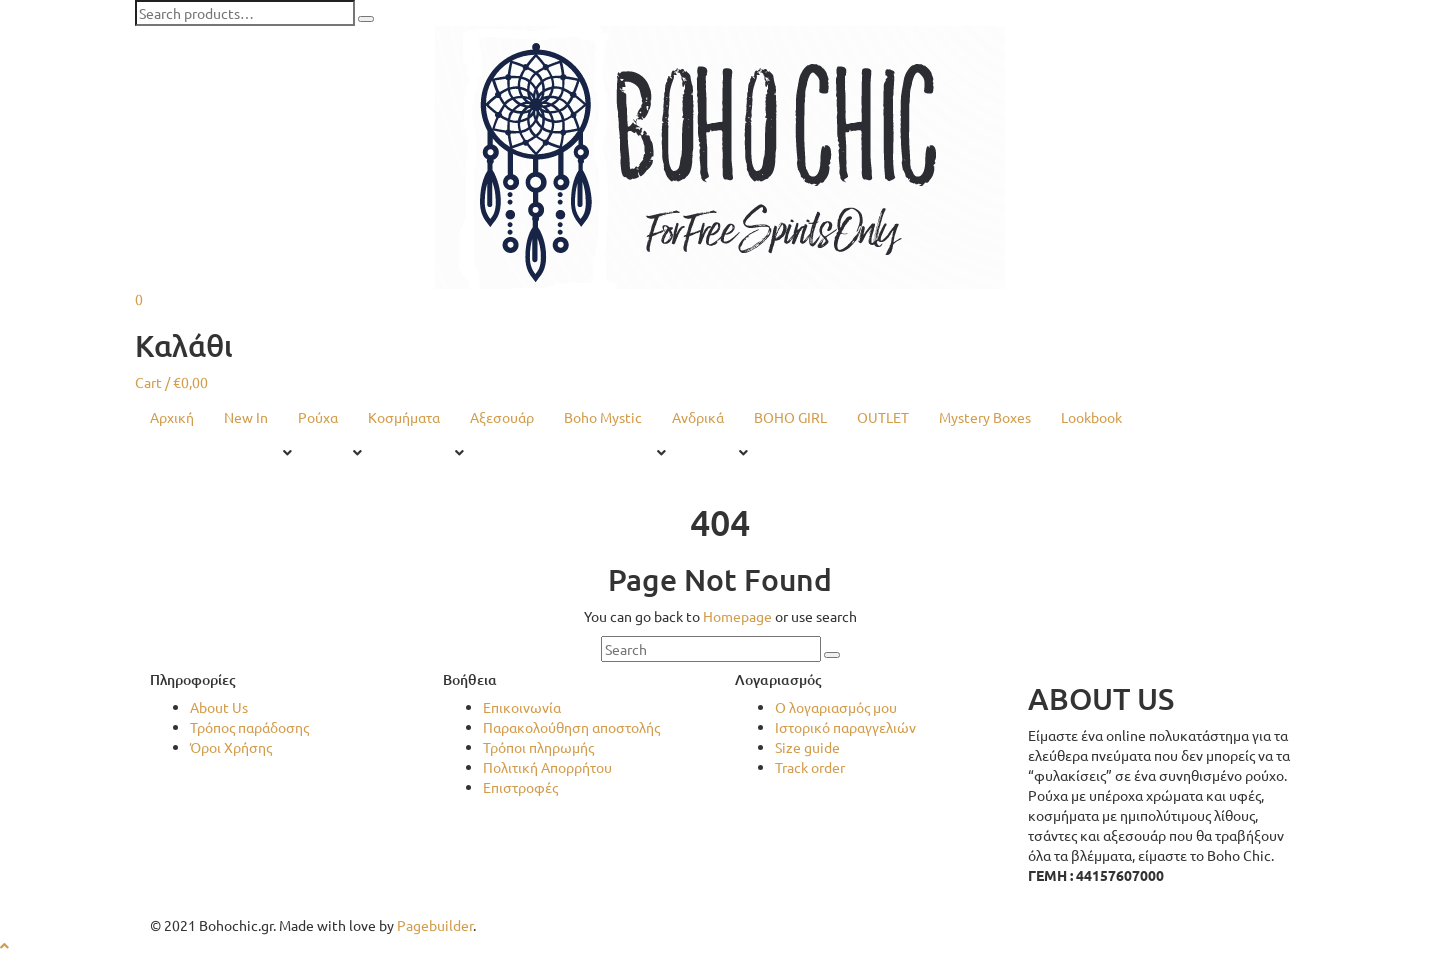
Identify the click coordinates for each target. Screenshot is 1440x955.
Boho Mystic (603, 417)
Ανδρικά (698, 417)
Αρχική (172, 417)
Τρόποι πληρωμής (538, 747)
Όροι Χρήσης (231, 747)
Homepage (737, 616)
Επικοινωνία (522, 707)
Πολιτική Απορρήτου (547, 767)
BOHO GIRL (790, 417)
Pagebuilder (435, 925)
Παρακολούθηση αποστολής (571, 727)
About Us (219, 707)
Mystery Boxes (985, 417)
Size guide (807, 747)
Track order (810, 767)
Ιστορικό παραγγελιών (845, 727)
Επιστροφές (520, 787)
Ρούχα (318, 417)
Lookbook (1091, 417)
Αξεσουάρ (502, 417)
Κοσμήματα (404, 417)
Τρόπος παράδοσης (249, 727)
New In (246, 417)
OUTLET (883, 417)
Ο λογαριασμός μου (836, 707)
